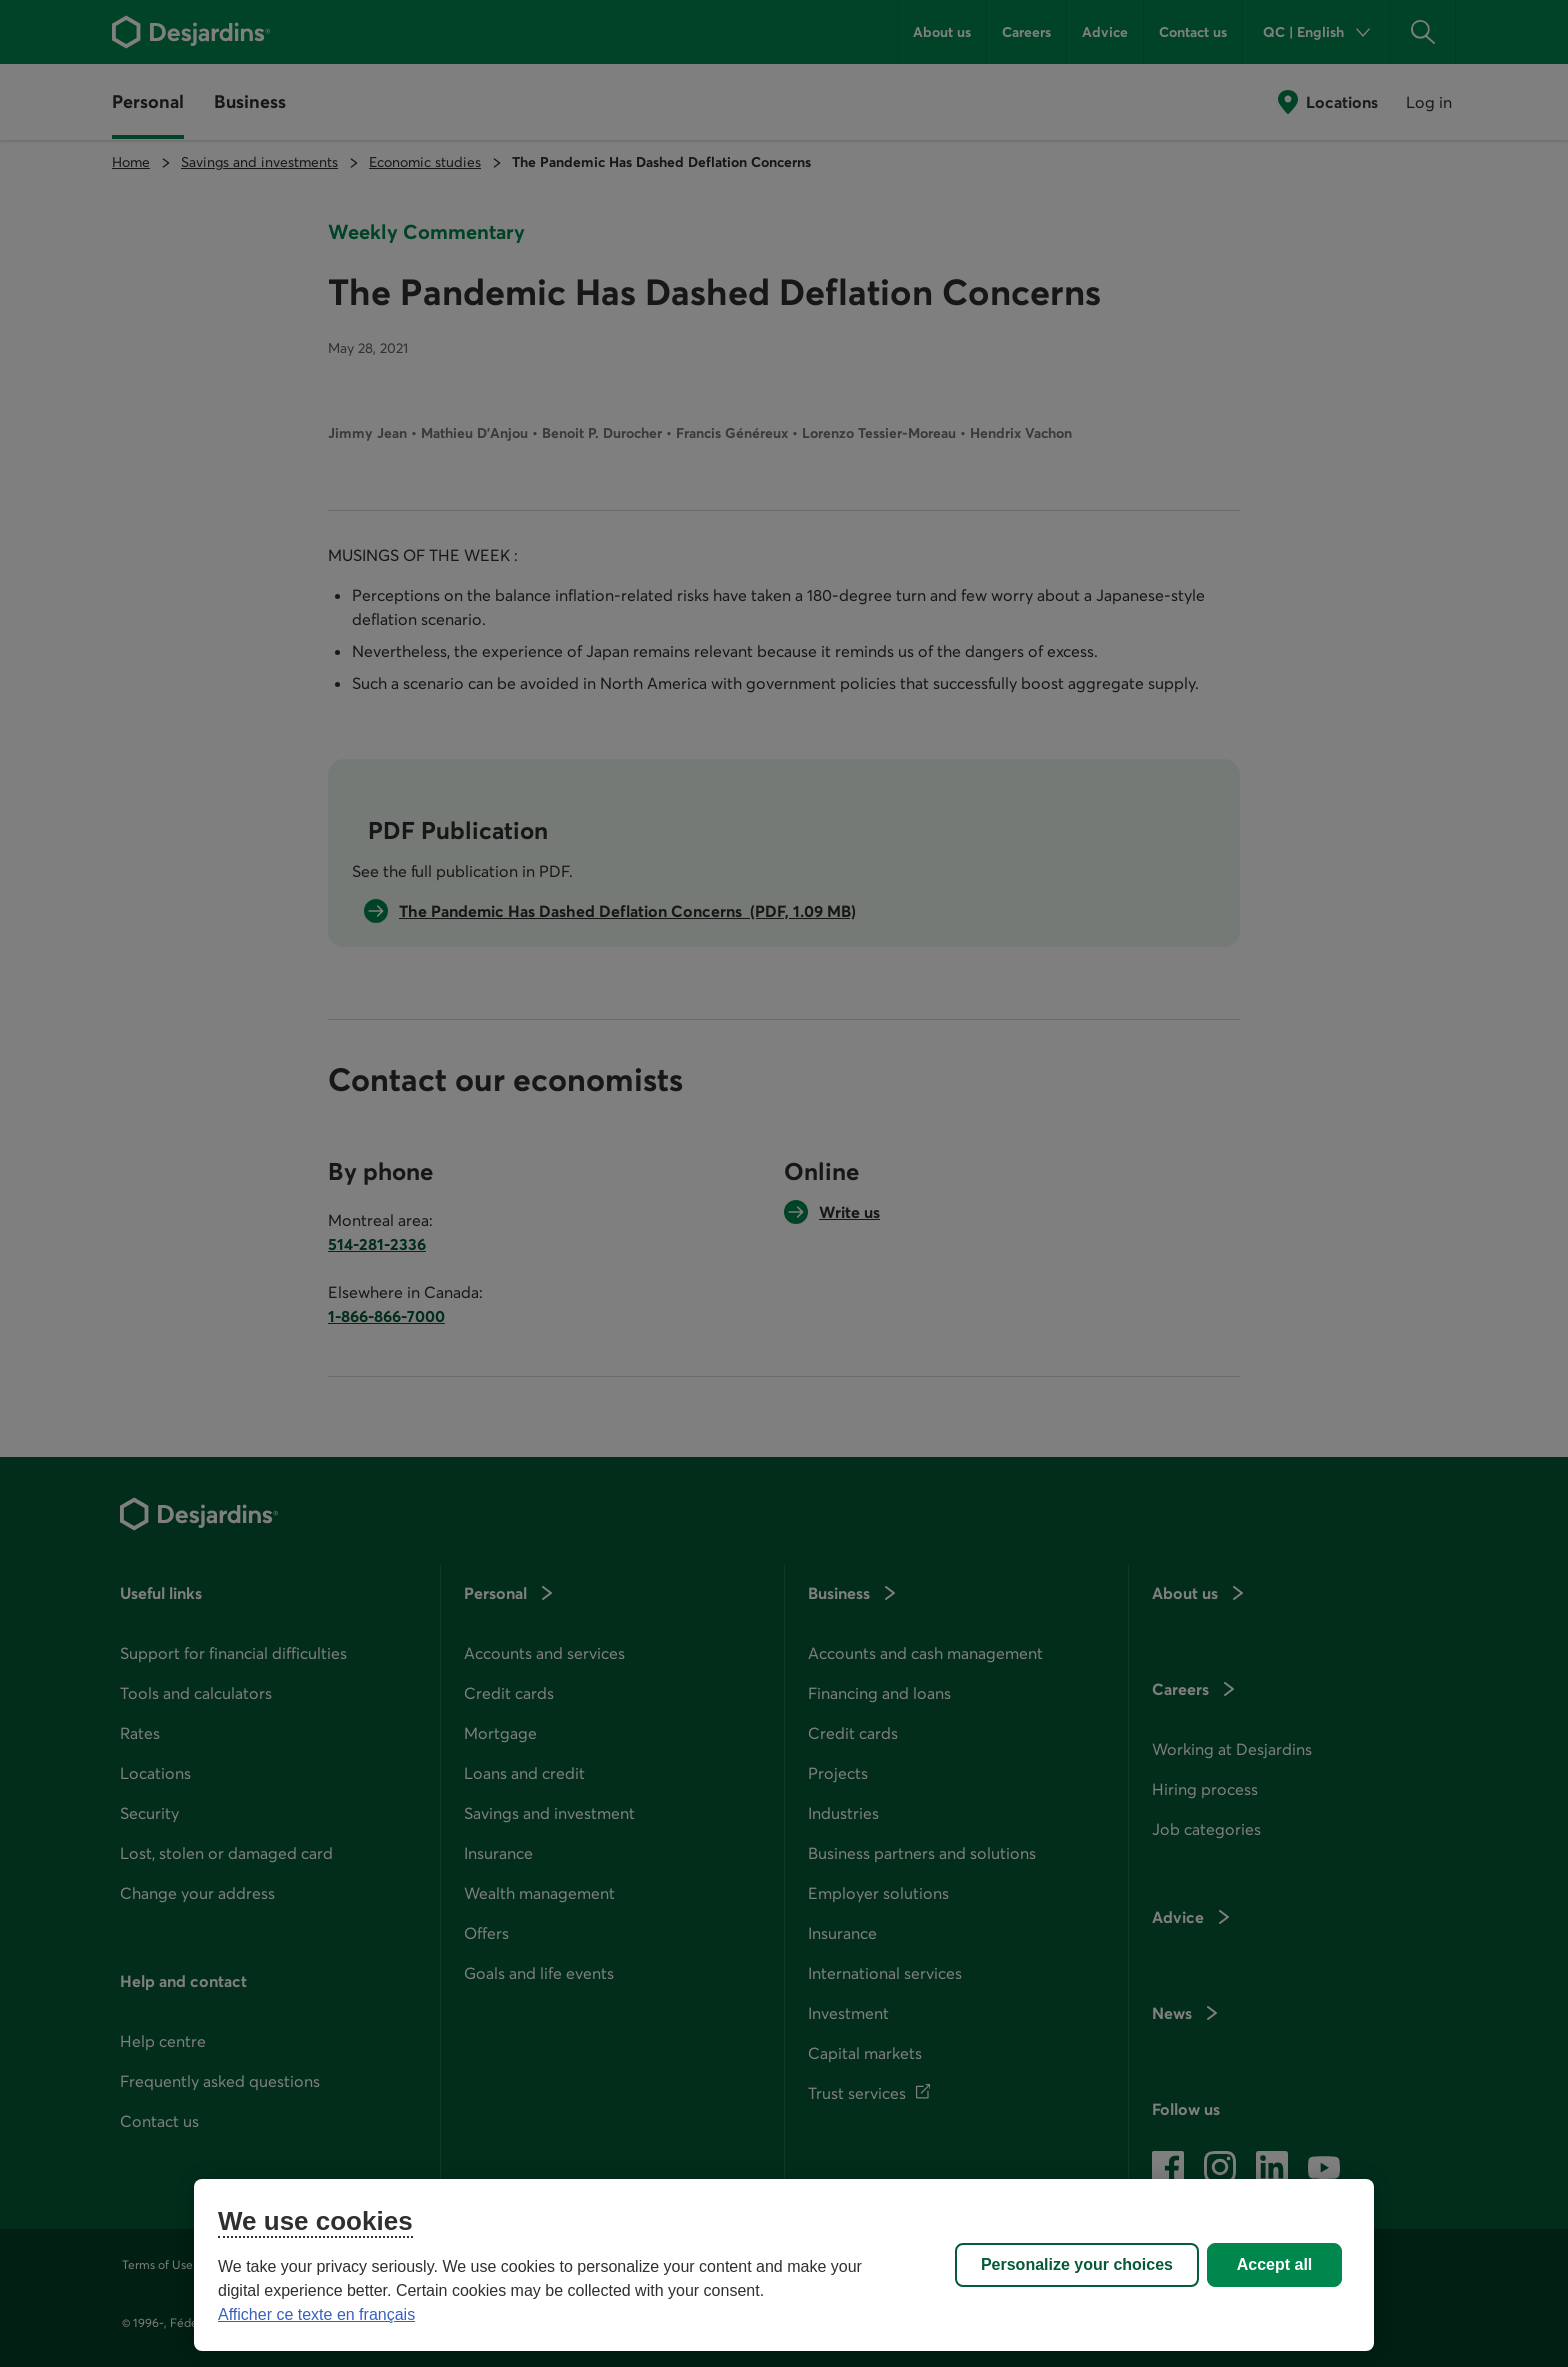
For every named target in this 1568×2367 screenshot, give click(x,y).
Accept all (1275, 2264)
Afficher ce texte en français (316, 2314)
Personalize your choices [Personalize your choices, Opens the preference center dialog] (1077, 2264)
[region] (784, 2265)
